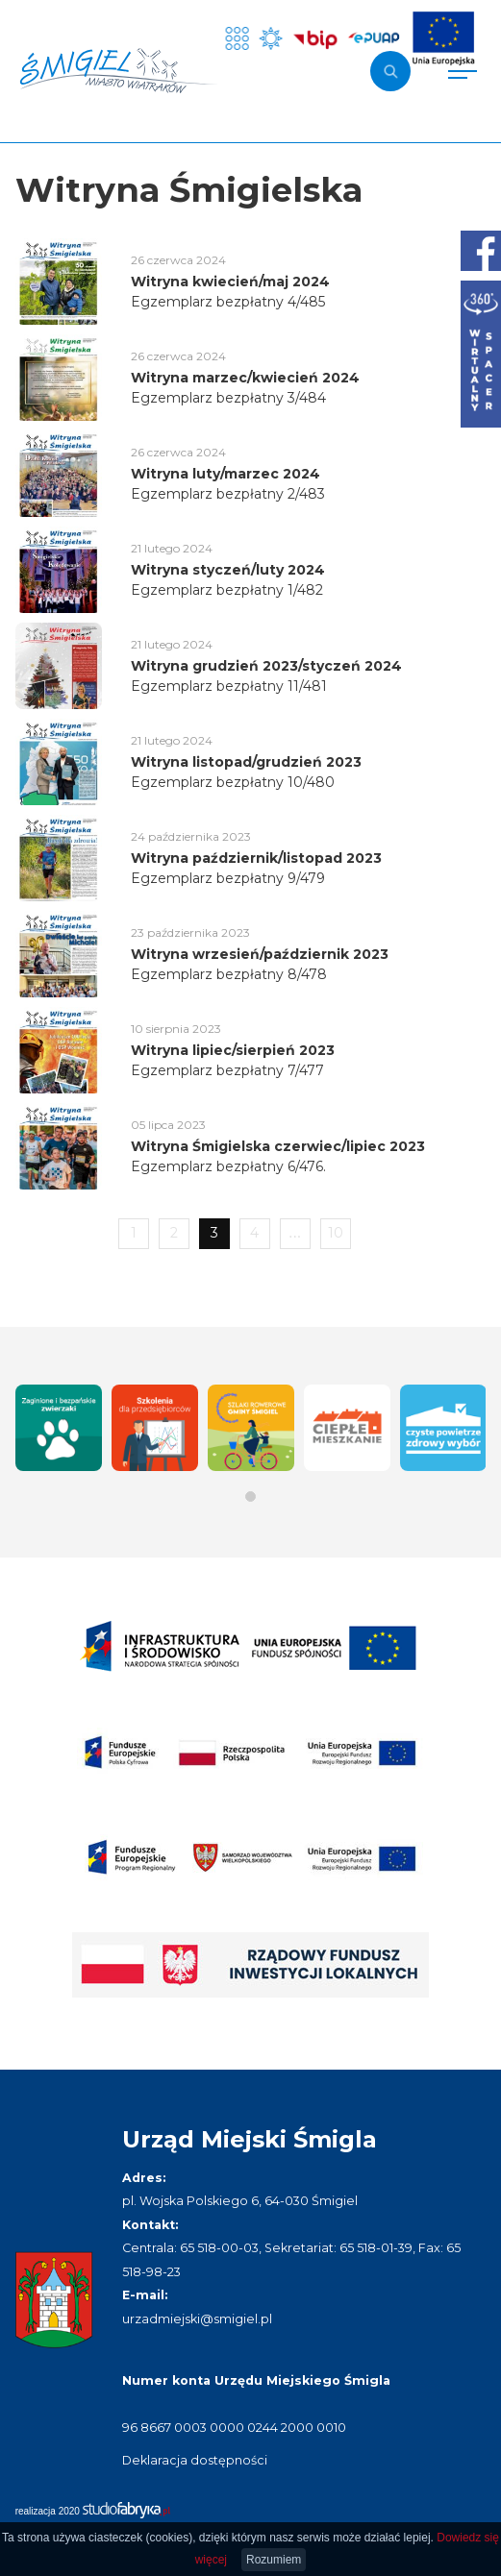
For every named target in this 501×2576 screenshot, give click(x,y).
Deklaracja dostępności (194, 2460)
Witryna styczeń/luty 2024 (228, 569)
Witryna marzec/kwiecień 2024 (245, 377)
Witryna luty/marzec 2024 (225, 473)
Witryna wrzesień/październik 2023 (259, 954)
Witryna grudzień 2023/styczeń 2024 (266, 666)
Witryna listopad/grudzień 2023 (246, 762)
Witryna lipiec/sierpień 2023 (233, 1050)
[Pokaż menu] (462, 71)
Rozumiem (273, 2559)
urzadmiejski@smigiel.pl (197, 2319)
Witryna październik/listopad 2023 (256, 858)
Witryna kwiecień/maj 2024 (230, 281)
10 (335, 1232)
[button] (250, 1496)
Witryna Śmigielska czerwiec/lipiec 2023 (278, 1146)
